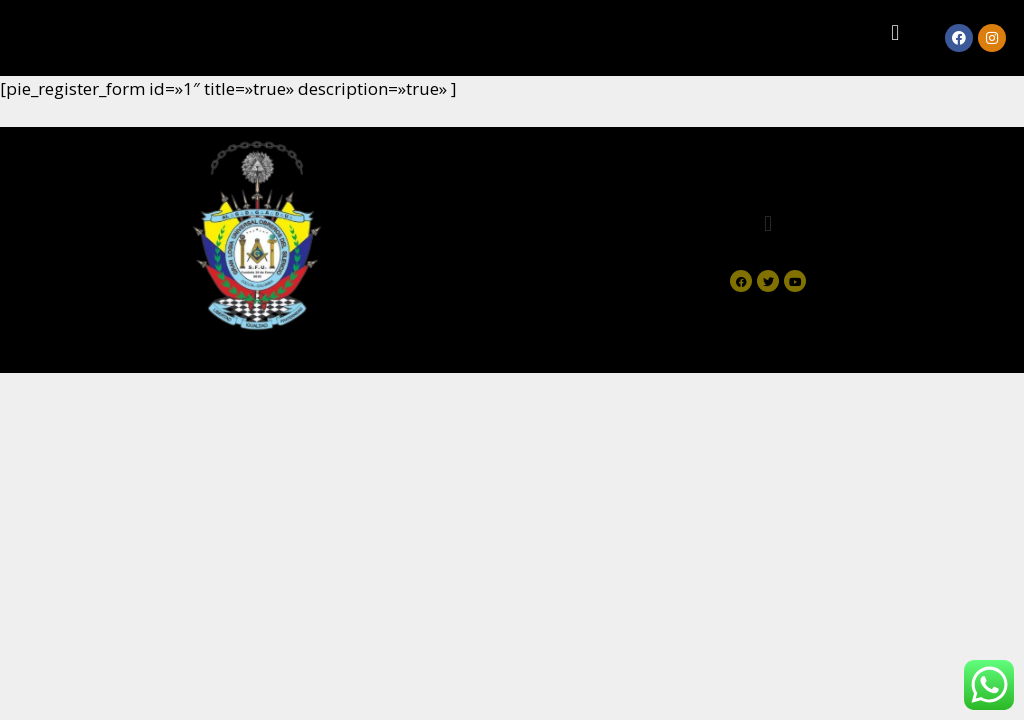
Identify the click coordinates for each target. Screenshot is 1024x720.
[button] (895, 32)
